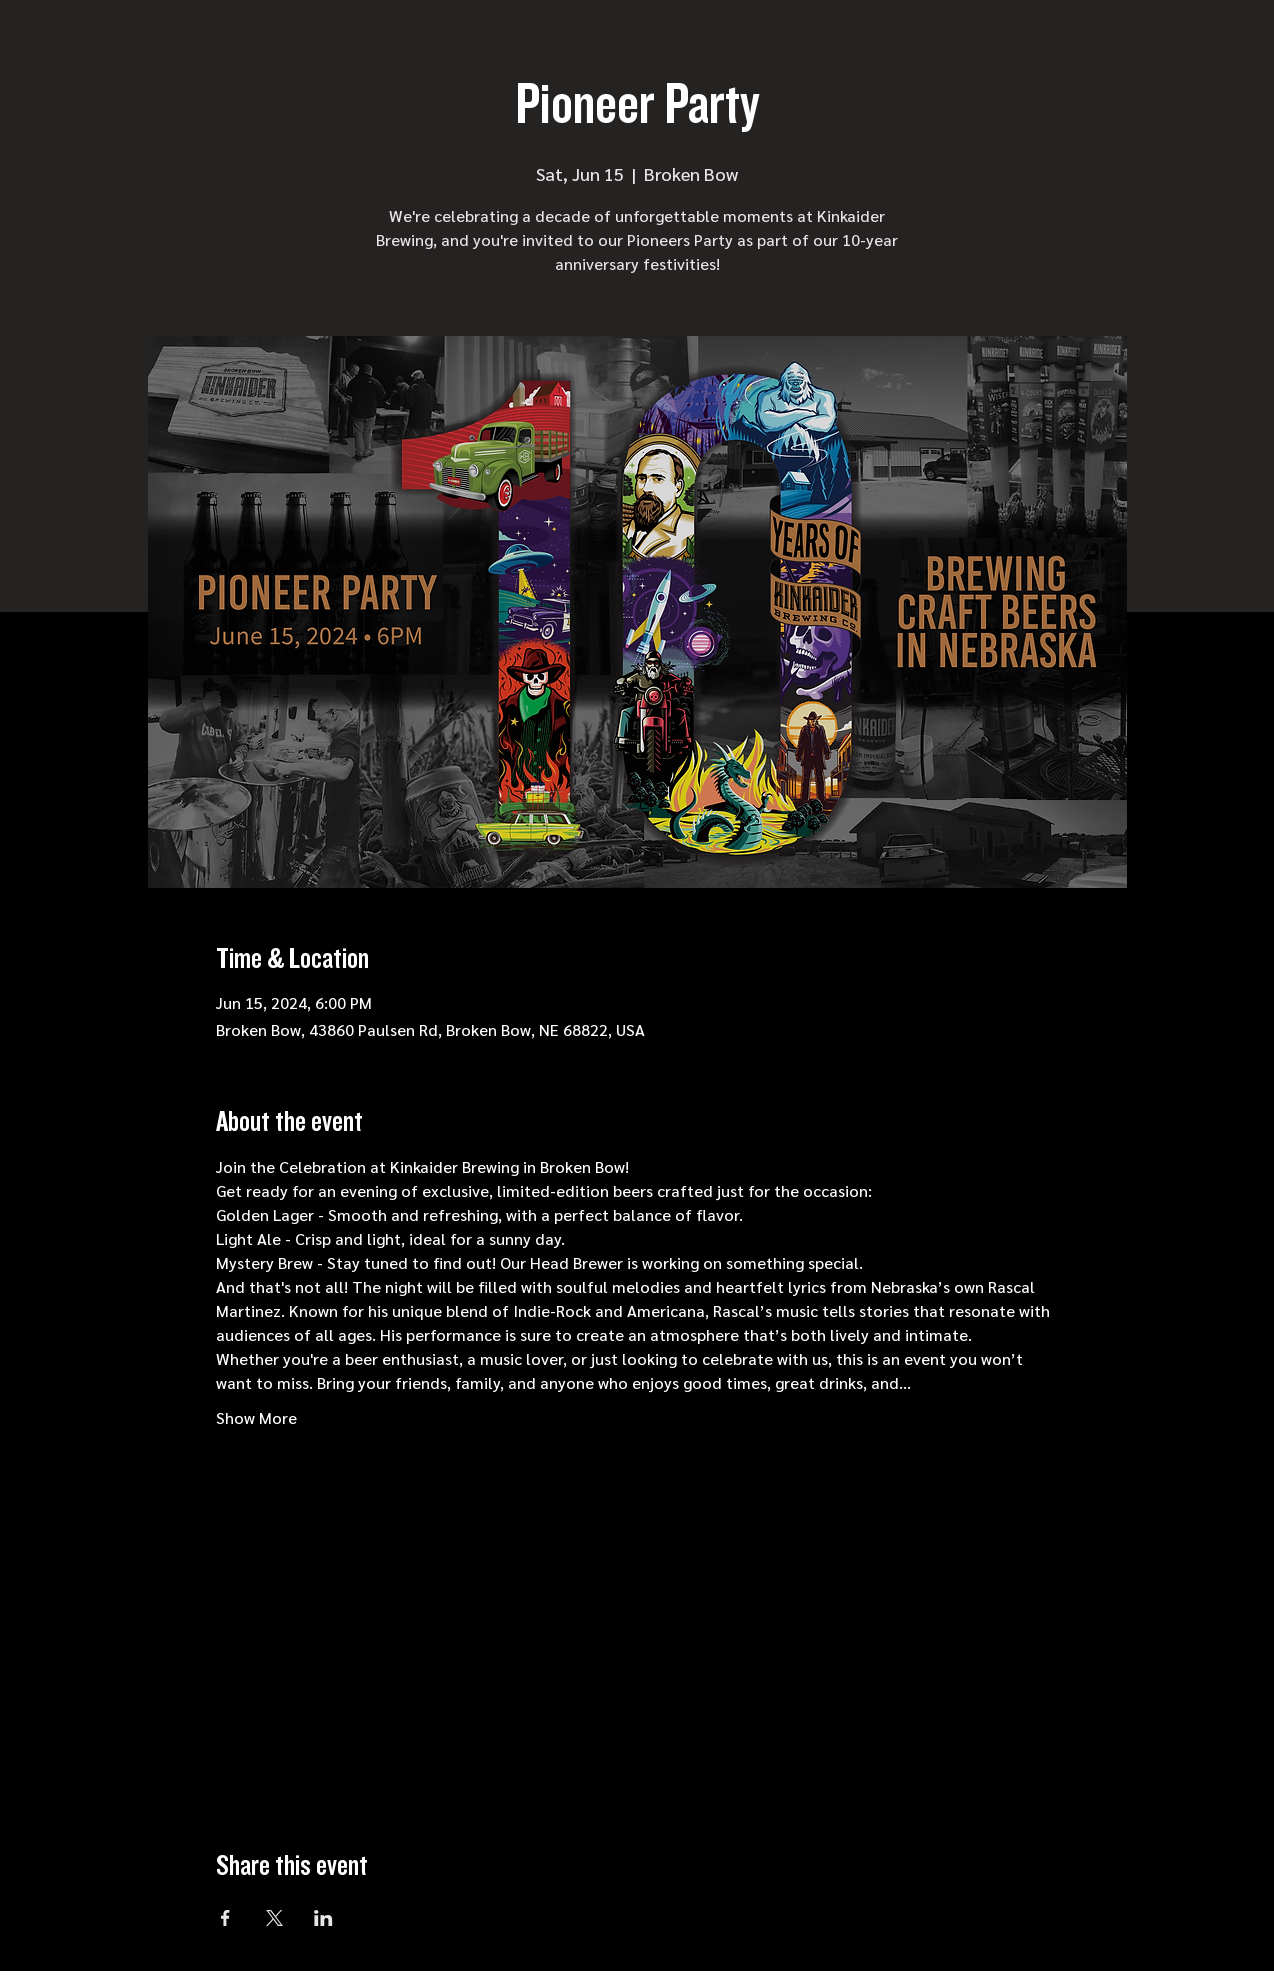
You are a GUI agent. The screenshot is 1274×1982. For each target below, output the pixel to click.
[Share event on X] (274, 1918)
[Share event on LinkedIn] (323, 1918)
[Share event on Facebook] (225, 1918)
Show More (256, 1417)
